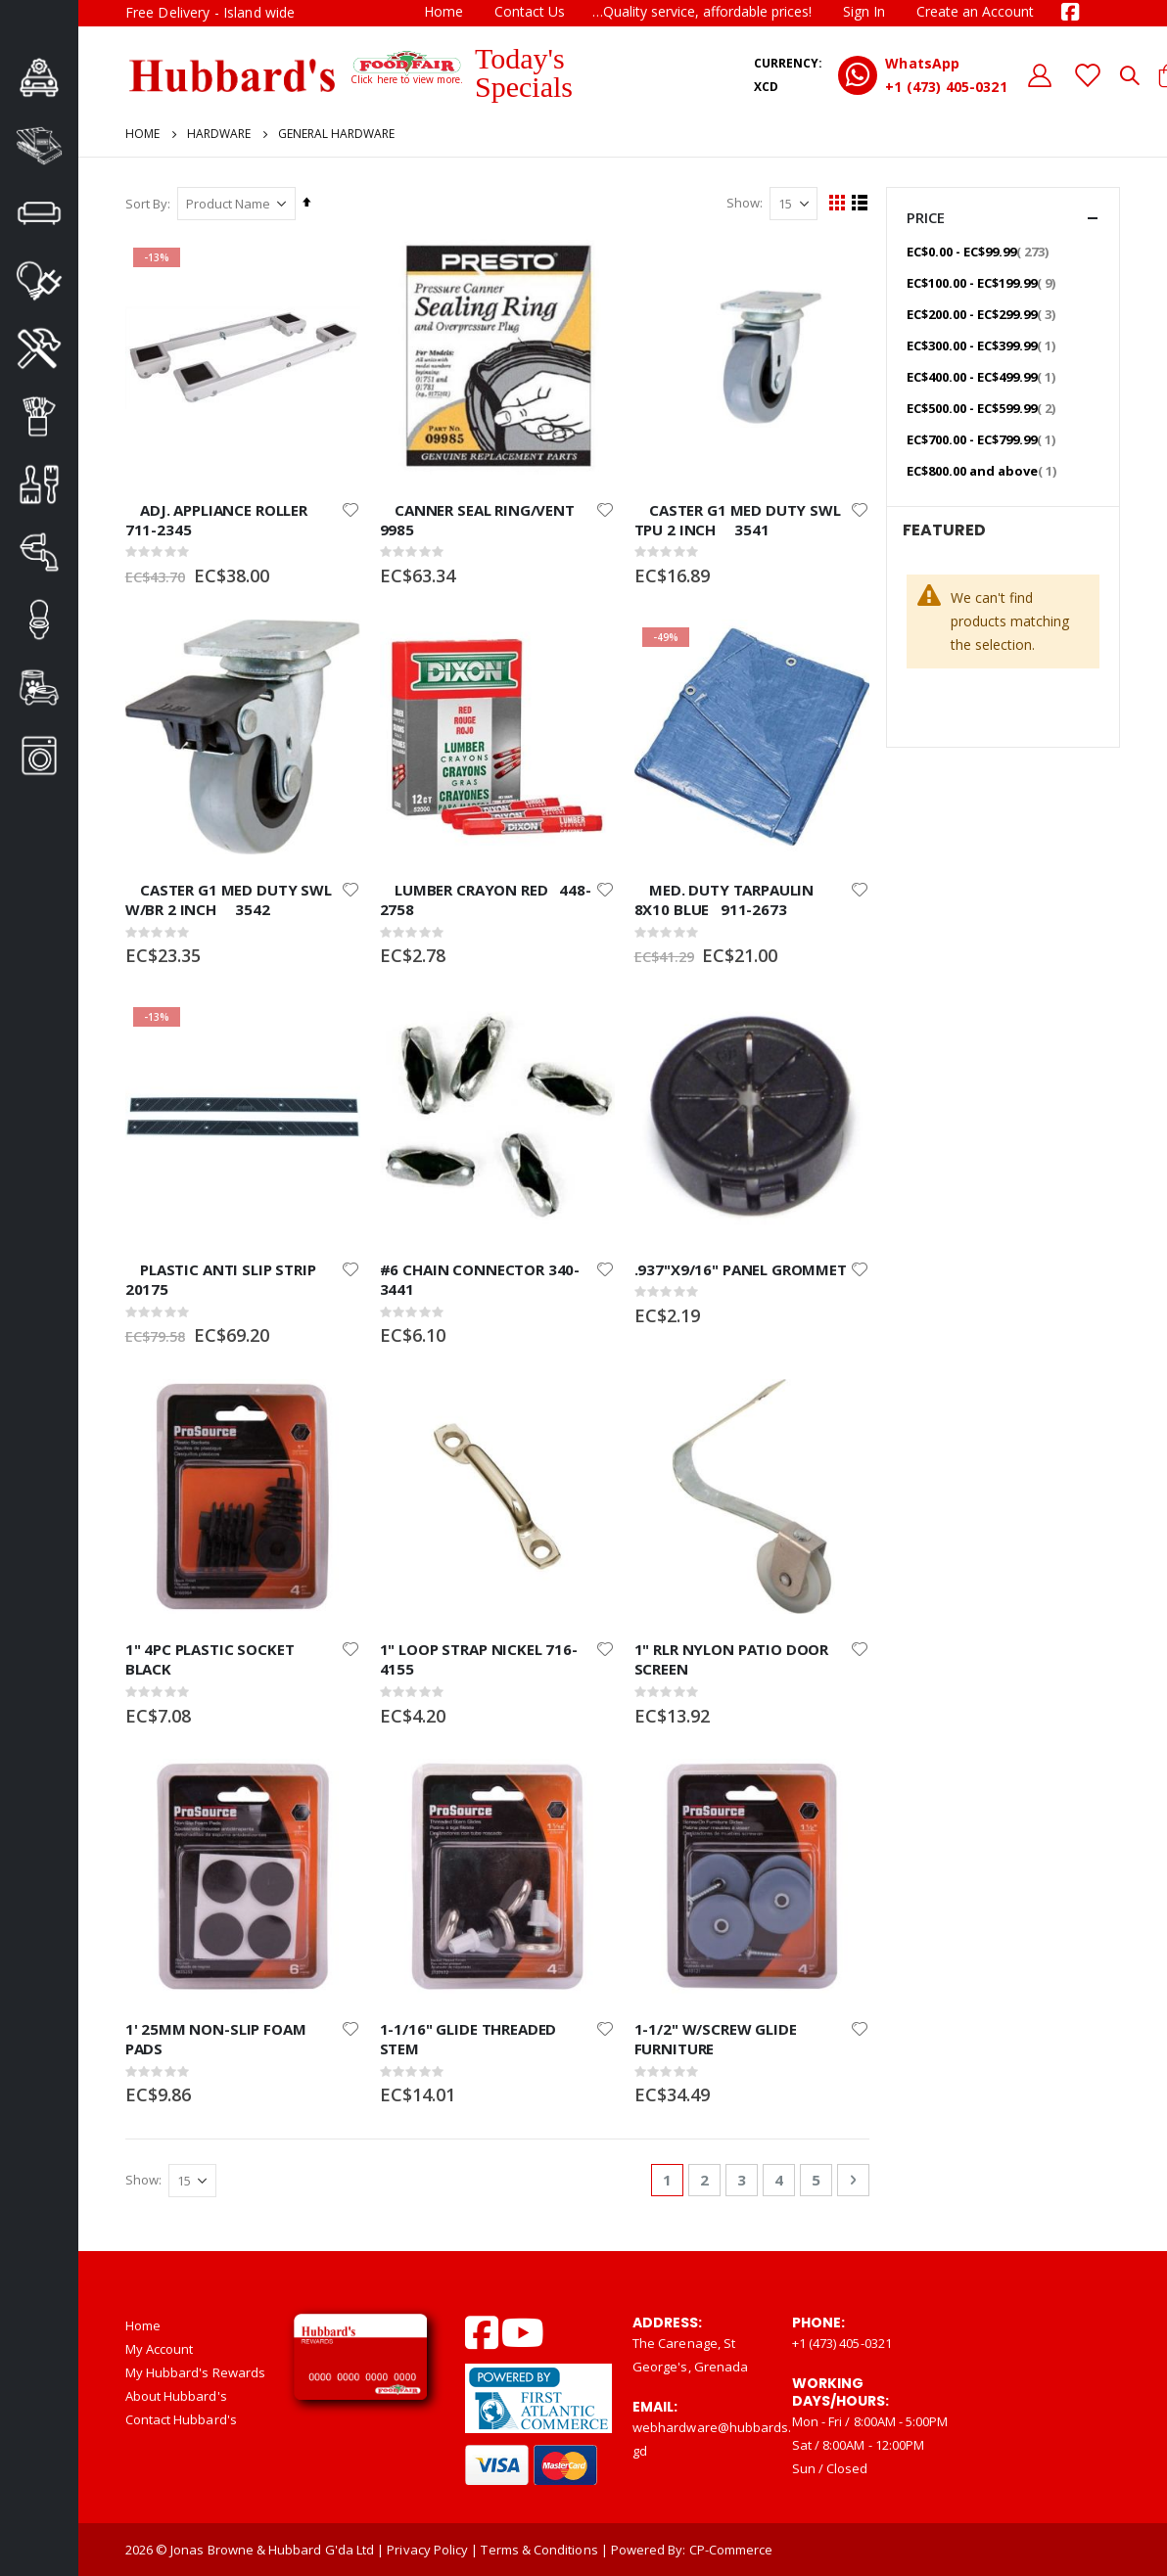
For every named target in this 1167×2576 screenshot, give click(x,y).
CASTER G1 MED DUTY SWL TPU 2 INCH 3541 (735, 518)
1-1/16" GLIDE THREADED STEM (467, 2037)
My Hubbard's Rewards (195, 2371)
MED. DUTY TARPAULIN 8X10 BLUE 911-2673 (722, 898)
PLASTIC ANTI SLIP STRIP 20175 (228, 1278)
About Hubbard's (176, 2395)
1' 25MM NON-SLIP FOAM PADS (215, 2037)
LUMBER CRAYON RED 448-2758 (484, 898)
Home (443, 11)
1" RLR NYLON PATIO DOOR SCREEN (729, 1658)
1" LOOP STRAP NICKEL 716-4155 (478, 1658)
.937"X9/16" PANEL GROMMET (738, 1268)
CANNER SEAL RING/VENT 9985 (484, 518)
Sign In (864, 11)
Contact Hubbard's (181, 2418)
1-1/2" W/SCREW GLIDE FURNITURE (713, 2037)
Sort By (146, 203)
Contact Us (529, 11)
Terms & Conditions (539, 2549)
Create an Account (975, 11)
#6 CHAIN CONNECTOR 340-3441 (479, 1278)
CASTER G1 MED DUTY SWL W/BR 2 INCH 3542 (228, 898)
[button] (349, 509)
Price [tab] (1003, 217)
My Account (159, 2348)
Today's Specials (524, 72)
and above (984, 470)
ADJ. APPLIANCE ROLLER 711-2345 (224, 518)
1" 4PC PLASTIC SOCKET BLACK (210, 1658)
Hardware (219, 134)
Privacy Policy (427, 2549)
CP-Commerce (731, 2549)
